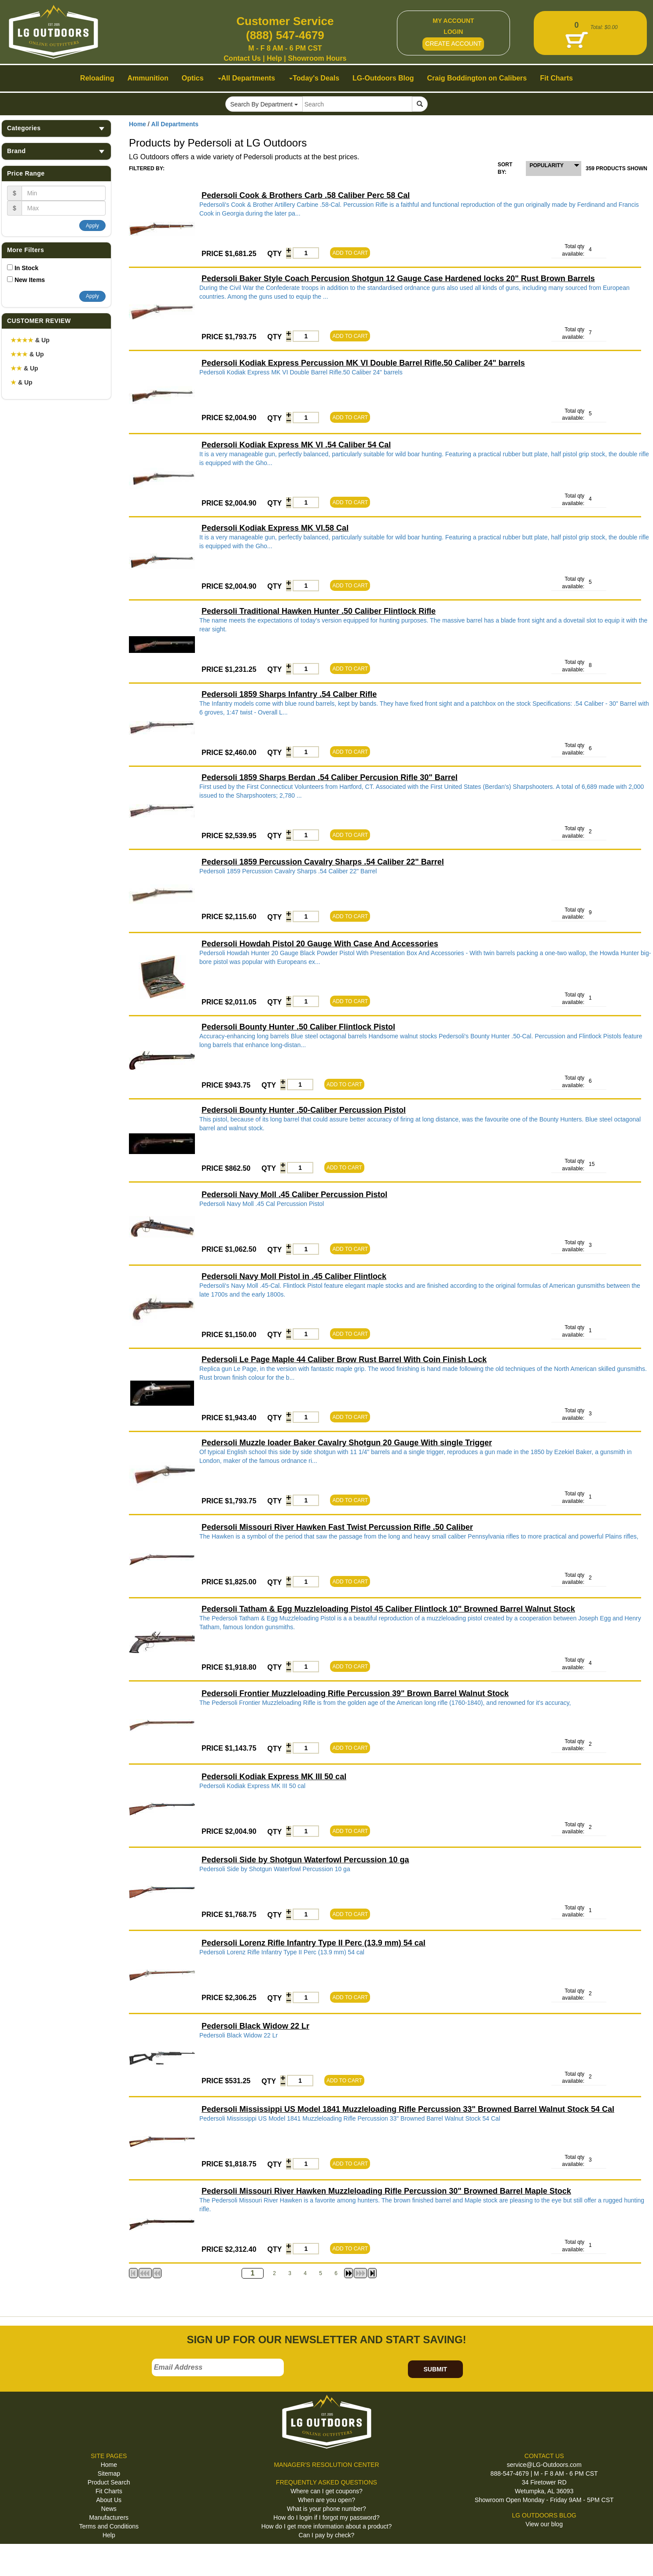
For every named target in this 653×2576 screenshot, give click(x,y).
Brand (56, 151)
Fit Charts (108, 2491)
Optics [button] (193, 78)
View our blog (544, 2524)
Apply (92, 226)
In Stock (26, 267)
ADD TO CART (350, 253)
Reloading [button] (97, 78)
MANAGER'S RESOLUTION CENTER (326, 2464)
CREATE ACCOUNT (453, 43)
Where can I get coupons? (326, 2491)
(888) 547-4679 (285, 35)
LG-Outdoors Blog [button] (383, 78)
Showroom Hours (317, 58)
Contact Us (242, 58)
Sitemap (109, 2473)
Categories (56, 128)
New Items (30, 279)
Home (137, 124)
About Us (109, 2499)
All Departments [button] (246, 78)
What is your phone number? (326, 2508)
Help (274, 58)
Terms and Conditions (109, 2526)
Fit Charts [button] (556, 78)
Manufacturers (108, 2517)
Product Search (109, 2482)
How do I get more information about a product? (326, 2526)
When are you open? (326, 2499)
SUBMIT (435, 2369)
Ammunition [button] (147, 78)
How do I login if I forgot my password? (326, 2517)
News (109, 2508)
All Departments (174, 124)
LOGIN (453, 31)
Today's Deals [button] (314, 78)
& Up (30, 340)
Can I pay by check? (327, 2535)
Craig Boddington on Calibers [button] (477, 78)
